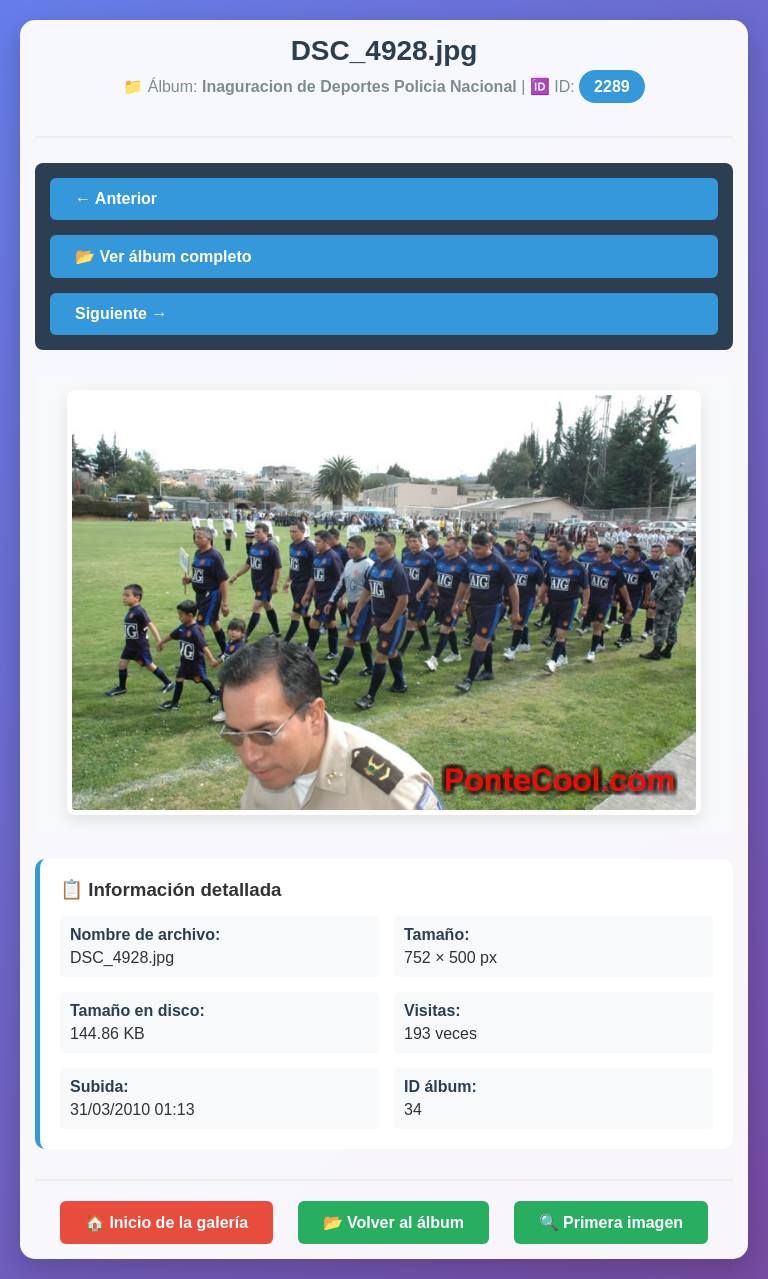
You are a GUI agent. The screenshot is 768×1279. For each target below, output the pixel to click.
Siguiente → (121, 313)
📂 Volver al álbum (394, 1222)
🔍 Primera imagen (611, 1222)
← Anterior (116, 198)
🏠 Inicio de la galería (166, 1222)
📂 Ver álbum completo (163, 256)
